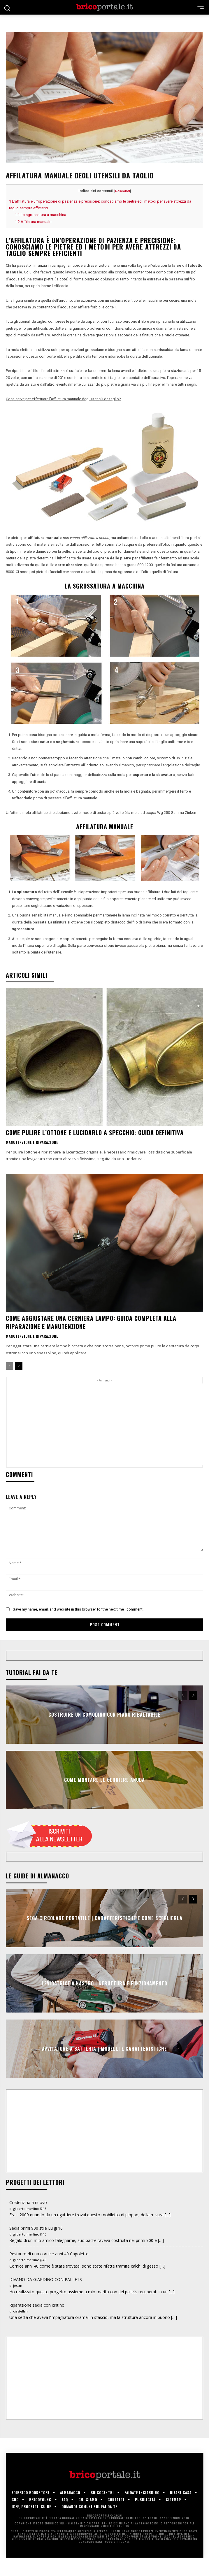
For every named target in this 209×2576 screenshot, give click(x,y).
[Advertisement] (107, 1424)
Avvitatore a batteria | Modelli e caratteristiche (104, 2048)
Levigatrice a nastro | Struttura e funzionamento (104, 1983)
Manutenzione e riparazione (32, 1142)
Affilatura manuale (33, 222)
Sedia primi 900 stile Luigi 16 (36, 2228)
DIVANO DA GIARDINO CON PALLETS (45, 2279)
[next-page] (18, 1366)
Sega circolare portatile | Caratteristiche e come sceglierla (104, 1918)
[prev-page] (9, 1366)
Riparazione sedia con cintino (36, 2305)
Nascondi (122, 191)
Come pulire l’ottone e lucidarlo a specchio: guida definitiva (95, 1132)
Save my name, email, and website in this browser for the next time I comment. (78, 1609)
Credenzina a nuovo (28, 2202)
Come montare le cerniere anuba (104, 1779)
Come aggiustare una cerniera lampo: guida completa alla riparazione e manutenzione (91, 1322)
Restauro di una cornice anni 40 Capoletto (49, 2254)
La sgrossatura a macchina (40, 215)
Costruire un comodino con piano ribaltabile (104, 1714)
